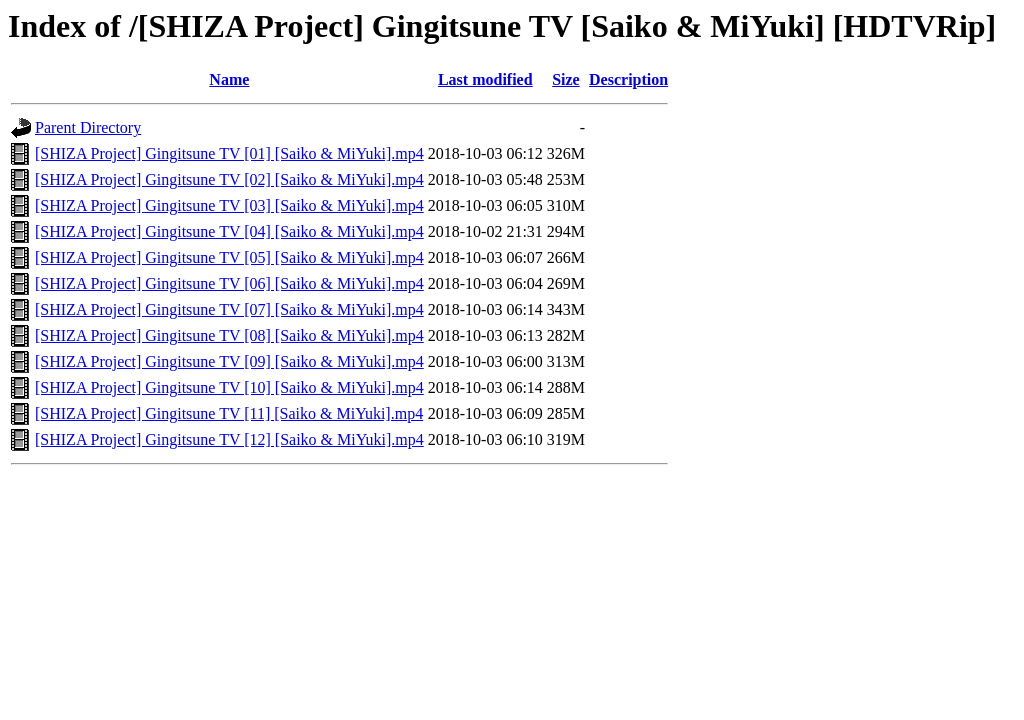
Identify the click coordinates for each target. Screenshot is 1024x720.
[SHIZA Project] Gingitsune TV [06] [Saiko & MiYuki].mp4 (229, 283)
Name (229, 79)
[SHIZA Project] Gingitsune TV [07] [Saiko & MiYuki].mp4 (229, 309)
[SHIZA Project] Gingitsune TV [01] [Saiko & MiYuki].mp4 (229, 153)
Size (566, 79)
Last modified (485, 79)
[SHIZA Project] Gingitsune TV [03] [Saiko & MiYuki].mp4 (229, 205)
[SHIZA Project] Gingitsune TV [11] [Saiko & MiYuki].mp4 (229, 413)
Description (628, 79)
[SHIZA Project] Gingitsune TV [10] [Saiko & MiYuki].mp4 (229, 387)
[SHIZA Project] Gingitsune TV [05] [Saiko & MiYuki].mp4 (229, 257)
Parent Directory (88, 127)
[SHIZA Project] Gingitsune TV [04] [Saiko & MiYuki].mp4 (229, 231)
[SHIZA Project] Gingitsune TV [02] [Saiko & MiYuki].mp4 (229, 179)
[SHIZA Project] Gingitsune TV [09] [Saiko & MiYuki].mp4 (229, 361)
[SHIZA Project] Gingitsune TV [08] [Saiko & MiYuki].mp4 (229, 335)
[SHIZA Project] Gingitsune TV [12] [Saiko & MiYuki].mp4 (229, 439)
